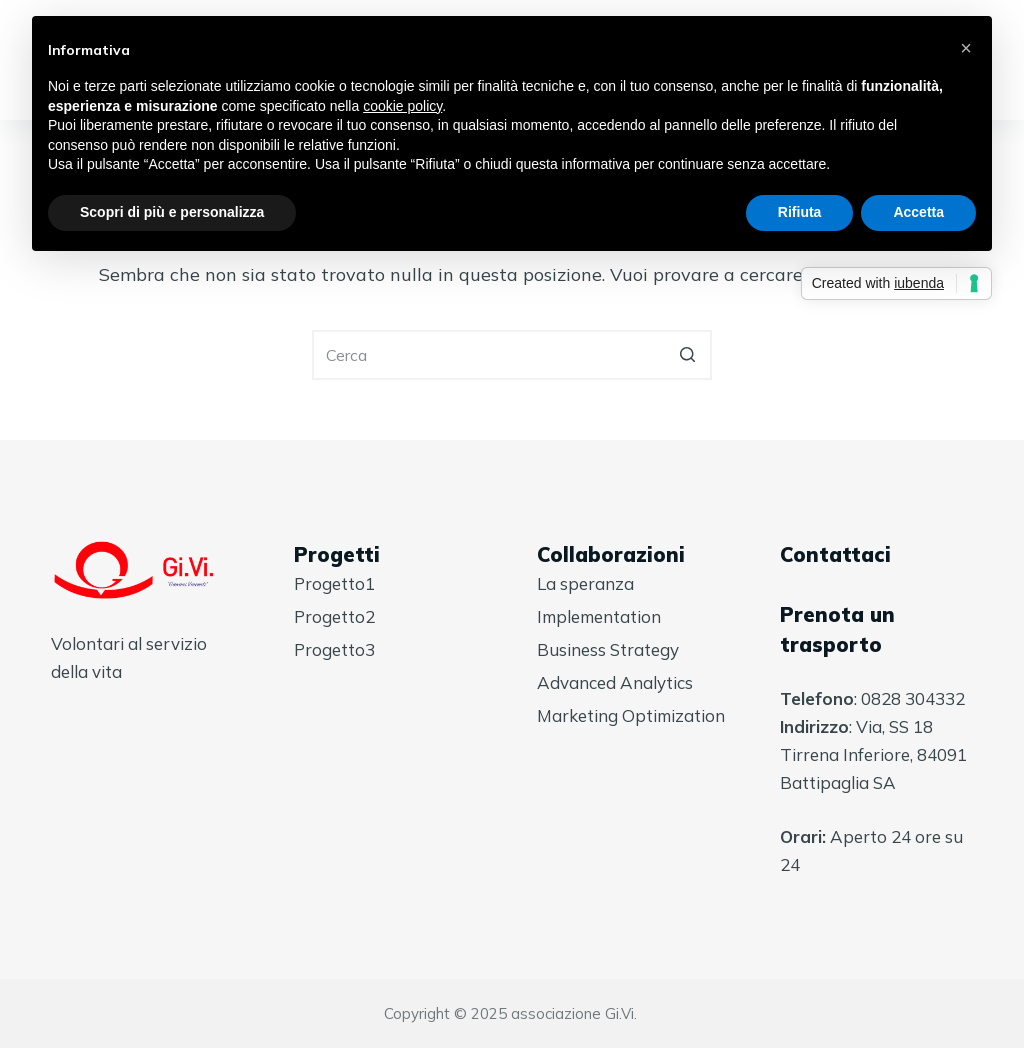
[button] (966, 48)
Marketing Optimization (631, 715)
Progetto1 (334, 583)
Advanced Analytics (615, 682)
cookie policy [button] (402, 106)
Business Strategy (608, 649)
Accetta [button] (918, 212)
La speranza (585, 583)
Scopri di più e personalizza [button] (172, 212)
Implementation (599, 616)
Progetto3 (334, 649)
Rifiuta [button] (800, 212)
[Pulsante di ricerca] (687, 355)
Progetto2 (334, 616)
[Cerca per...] (512, 355)
